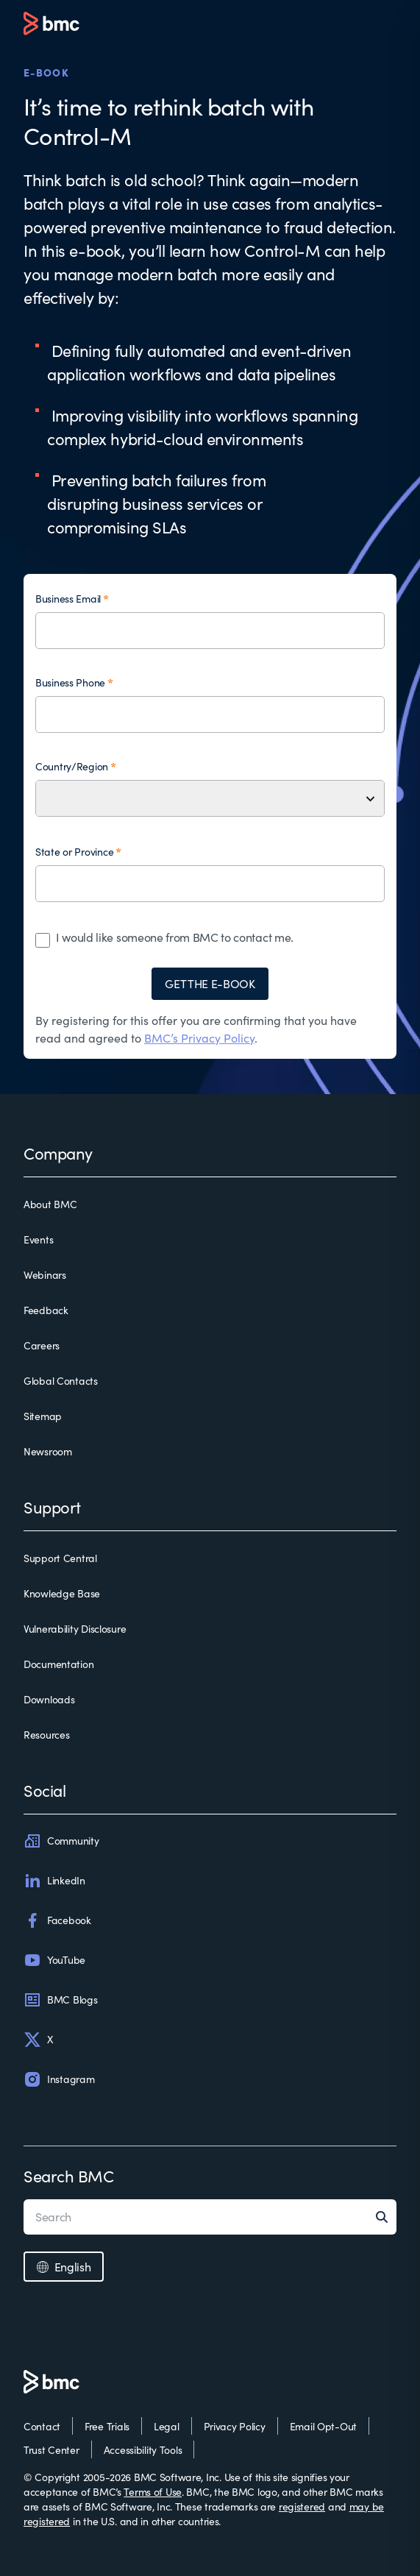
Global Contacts (61, 1381)
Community (61, 1841)
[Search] (386, 2217)
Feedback (46, 1310)
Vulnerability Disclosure (75, 1629)
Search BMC (69, 2176)
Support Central (60, 1558)
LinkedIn (54, 1881)
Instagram (59, 2079)
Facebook (57, 1920)
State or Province (74, 852)
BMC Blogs (60, 2000)
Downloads (49, 1699)
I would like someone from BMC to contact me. (174, 937)
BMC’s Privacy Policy (199, 1038)
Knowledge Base (62, 1593)
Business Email (68, 599)
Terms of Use (153, 2492)
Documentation (58, 1664)
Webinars (45, 1275)
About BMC (50, 1204)
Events (38, 1239)
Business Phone (70, 682)
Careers (42, 1345)
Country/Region (71, 766)
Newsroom (48, 1451)
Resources (46, 1735)
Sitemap (43, 1416)
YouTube (54, 1960)
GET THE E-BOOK (210, 983)
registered (302, 2506)
